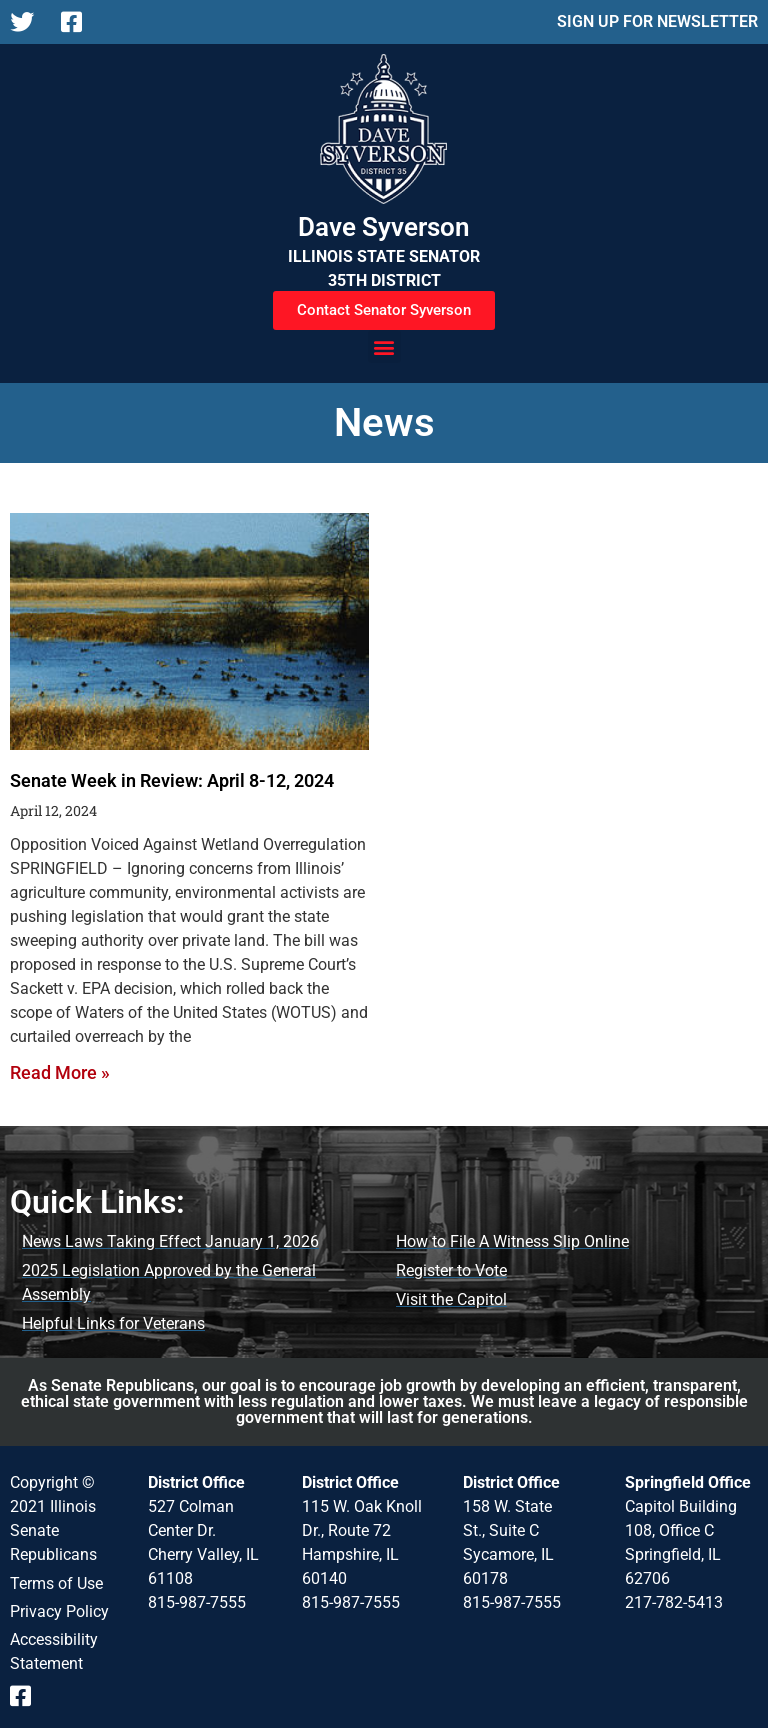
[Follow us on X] (27, 22)
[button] (384, 346)
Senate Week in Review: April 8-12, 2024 (172, 780)
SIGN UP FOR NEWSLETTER (657, 21)
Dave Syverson (384, 227)
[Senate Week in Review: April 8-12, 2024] (189, 631)
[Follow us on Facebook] (78, 22)
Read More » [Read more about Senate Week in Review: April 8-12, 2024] (60, 1072)
